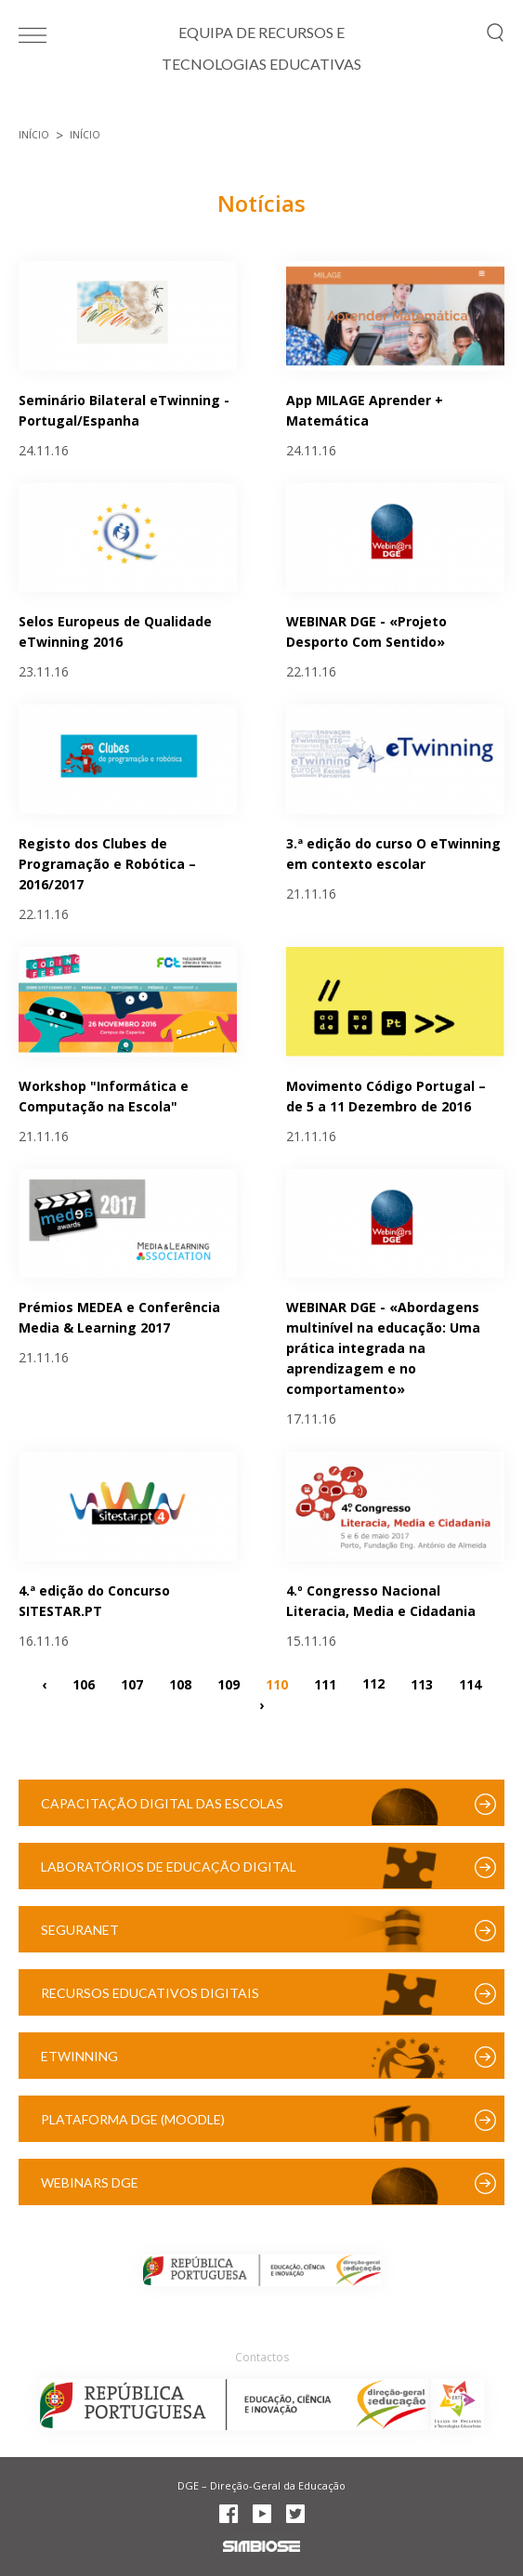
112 (373, 1683)
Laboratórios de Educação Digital (168, 1866)
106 (83, 1683)
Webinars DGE (89, 2182)
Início (34, 134)
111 (325, 1683)
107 (132, 1683)
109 (228, 1683)
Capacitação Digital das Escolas (162, 1803)
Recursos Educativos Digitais (150, 1993)
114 (470, 1683)
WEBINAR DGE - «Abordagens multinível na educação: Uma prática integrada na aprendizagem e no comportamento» (383, 1348)
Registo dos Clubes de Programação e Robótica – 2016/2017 (107, 864)
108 (180, 1683)
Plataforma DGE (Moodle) (133, 2119)
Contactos (262, 2357)
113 (422, 1683)
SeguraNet (80, 1930)
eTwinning (79, 2056)
